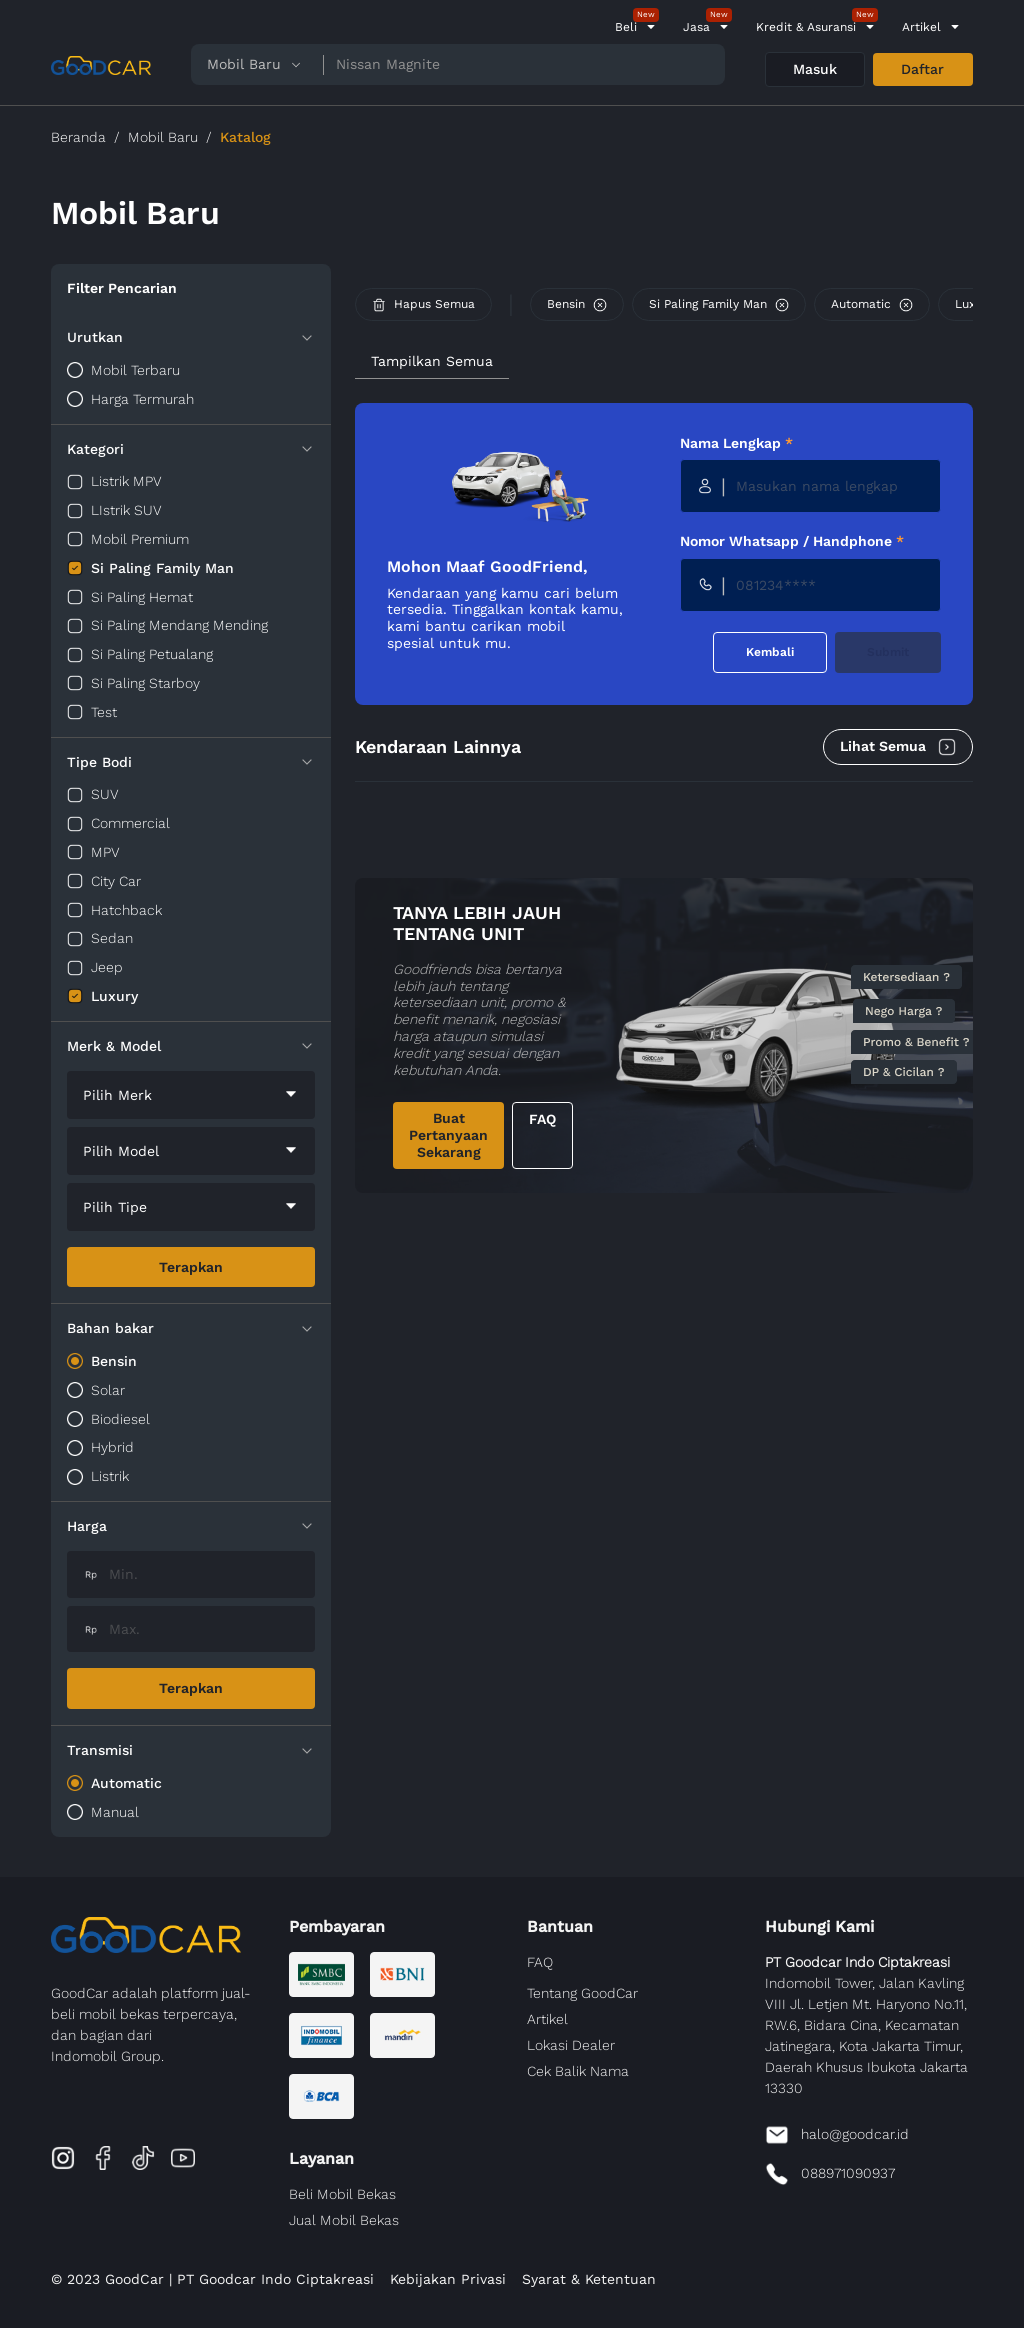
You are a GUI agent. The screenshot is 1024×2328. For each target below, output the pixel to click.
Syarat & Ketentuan (589, 2279)
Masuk (815, 69)
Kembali (770, 652)
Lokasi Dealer (571, 2045)
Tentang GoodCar (582, 1993)
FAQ (542, 1119)
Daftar (922, 69)
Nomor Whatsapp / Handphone (792, 541)
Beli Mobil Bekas (342, 2194)
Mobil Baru (163, 137)
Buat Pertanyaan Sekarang (448, 1135)
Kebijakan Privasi (448, 2279)
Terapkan (191, 1267)
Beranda (78, 137)
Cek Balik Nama (578, 2071)
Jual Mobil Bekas (344, 2220)
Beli (626, 27)
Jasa (696, 27)
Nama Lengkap (736, 443)
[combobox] (191, 1095)
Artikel (921, 27)
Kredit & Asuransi (806, 27)
